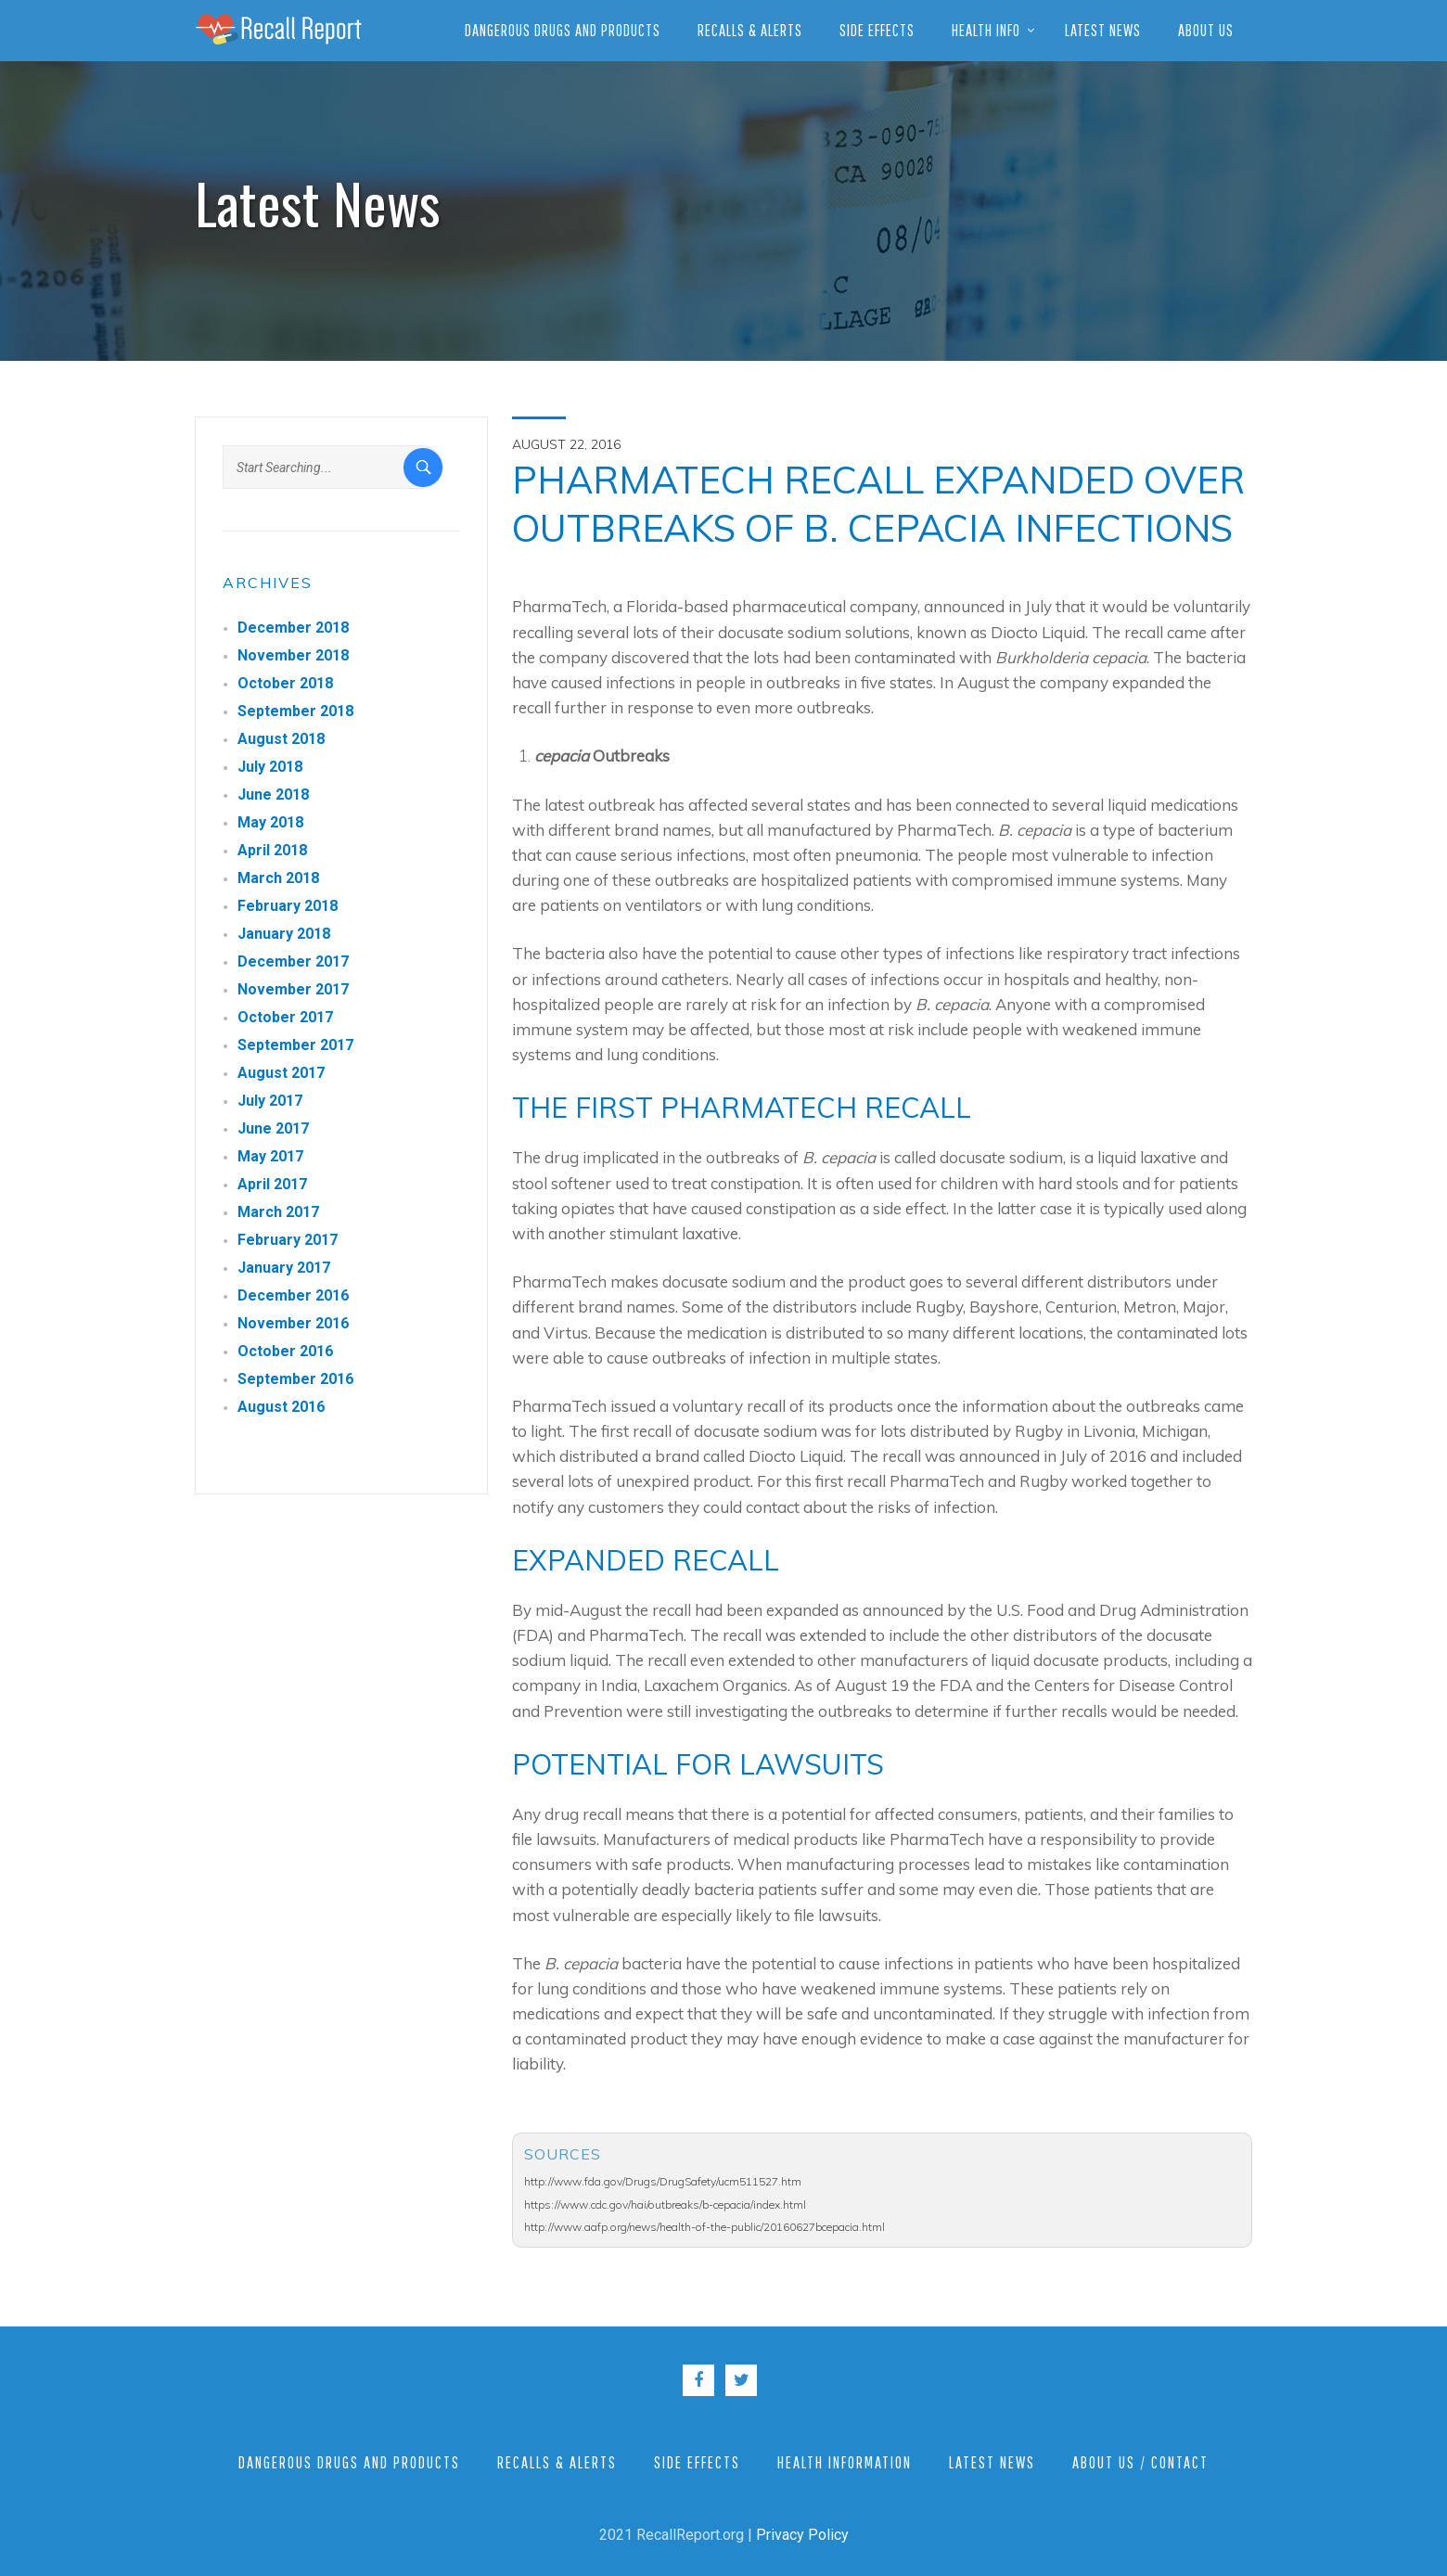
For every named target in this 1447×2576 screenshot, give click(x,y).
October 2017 (285, 1017)
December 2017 (293, 961)
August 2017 (281, 1073)
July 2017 (269, 1100)
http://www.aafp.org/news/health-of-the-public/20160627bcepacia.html (704, 2227)
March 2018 (278, 878)
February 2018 (287, 906)
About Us (1206, 30)
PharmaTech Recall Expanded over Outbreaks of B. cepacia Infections (878, 503)
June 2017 (273, 1128)
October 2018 (285, 683)
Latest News (1103, 30)
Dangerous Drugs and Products (562, 30)
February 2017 (287, 1240)
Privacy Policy (802, 2535)
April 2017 (272, 1184)
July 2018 (269, 766)
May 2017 (270, 1156)
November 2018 (293, 655)
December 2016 (293, 1295)
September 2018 (295, 711)
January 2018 (283, 933)
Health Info (986, 30)
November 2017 (293, 989)
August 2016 (281, 1407)
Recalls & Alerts (750, 30)
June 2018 (273, 794)
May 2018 (270, 822)
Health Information (844, 2462)
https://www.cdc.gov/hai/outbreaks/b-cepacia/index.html (665, 2204)
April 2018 (272, 850)
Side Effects (877, 30)
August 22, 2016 (566, 444)
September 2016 (295, 1379)
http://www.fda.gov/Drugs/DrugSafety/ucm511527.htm (662, 2181)
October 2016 (285, 1351)
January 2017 (283, 1267)
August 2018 (281, 739)
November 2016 (293, 1323)
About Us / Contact (1140, 2462)
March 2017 (278, 1212)
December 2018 (293, 627)
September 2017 (295, 1045)
